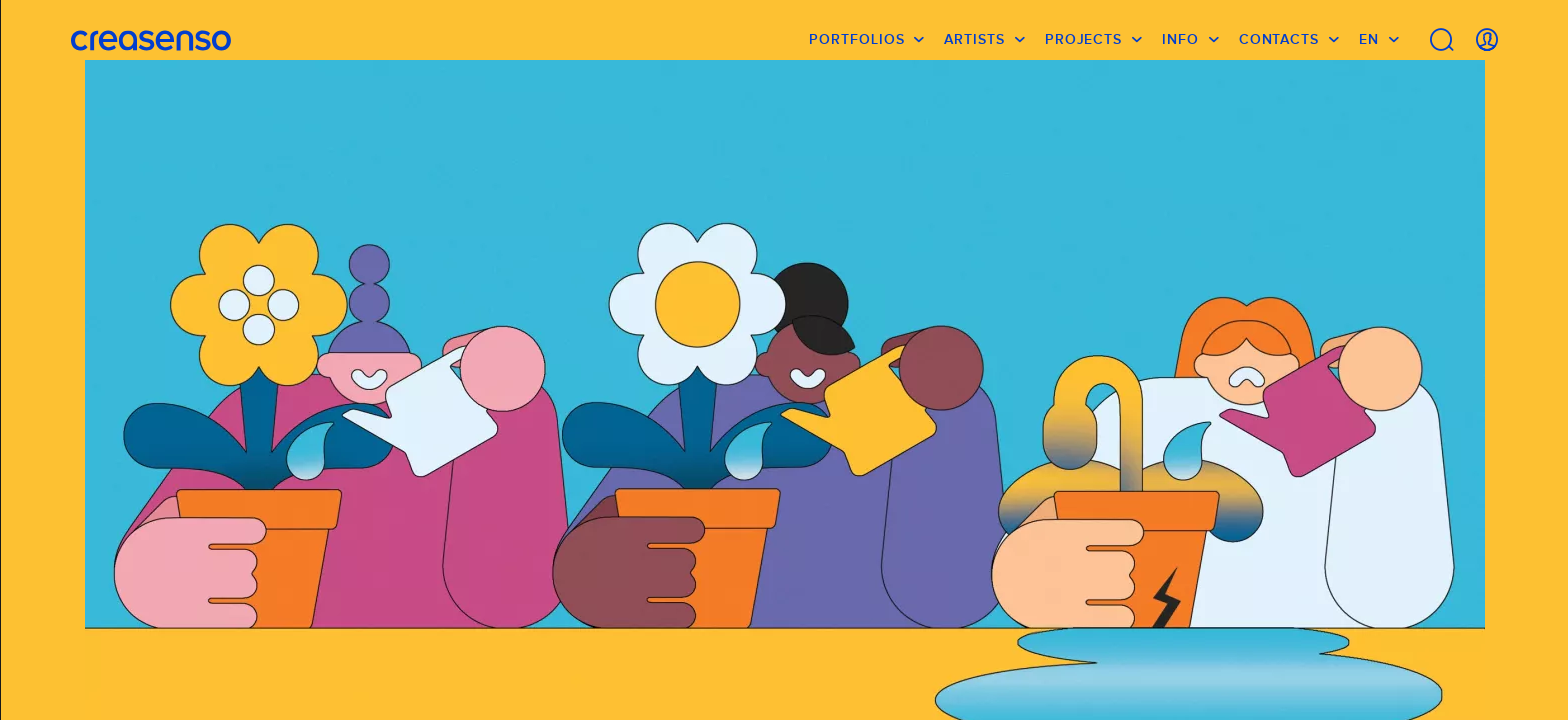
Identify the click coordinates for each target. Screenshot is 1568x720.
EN (1369, 45)
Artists (974, 45)
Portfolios (856, 45)
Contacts (1279, 45)
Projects (1083, 45)
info (1180, 45)
